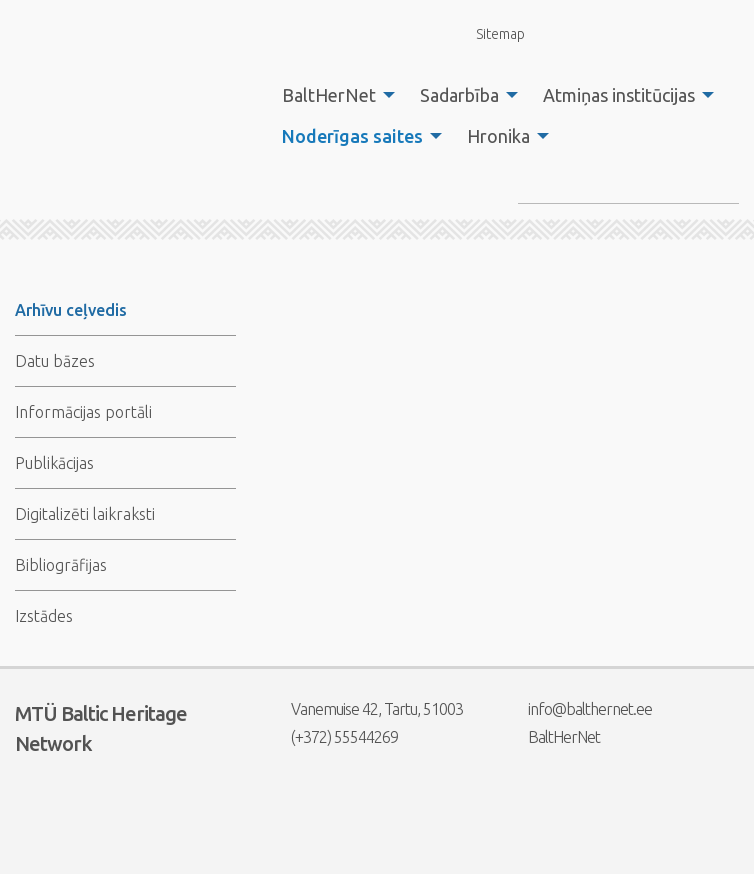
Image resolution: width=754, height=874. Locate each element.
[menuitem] (333, 95)
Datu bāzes (55, 361)
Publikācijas (54, 463)
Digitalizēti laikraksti (85, 514)
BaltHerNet (329, 95)
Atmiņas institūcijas (619, 95)
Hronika (498, 136)
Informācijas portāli (83, 412)
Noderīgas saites (352, 136)
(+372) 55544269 (332, 737)
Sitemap (489, 33)
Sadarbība (459, 95)
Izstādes (44, 616)
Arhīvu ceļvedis (71, 310)
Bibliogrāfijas (61, 565)
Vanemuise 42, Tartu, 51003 (364, 709)
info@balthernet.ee (577, 709)
